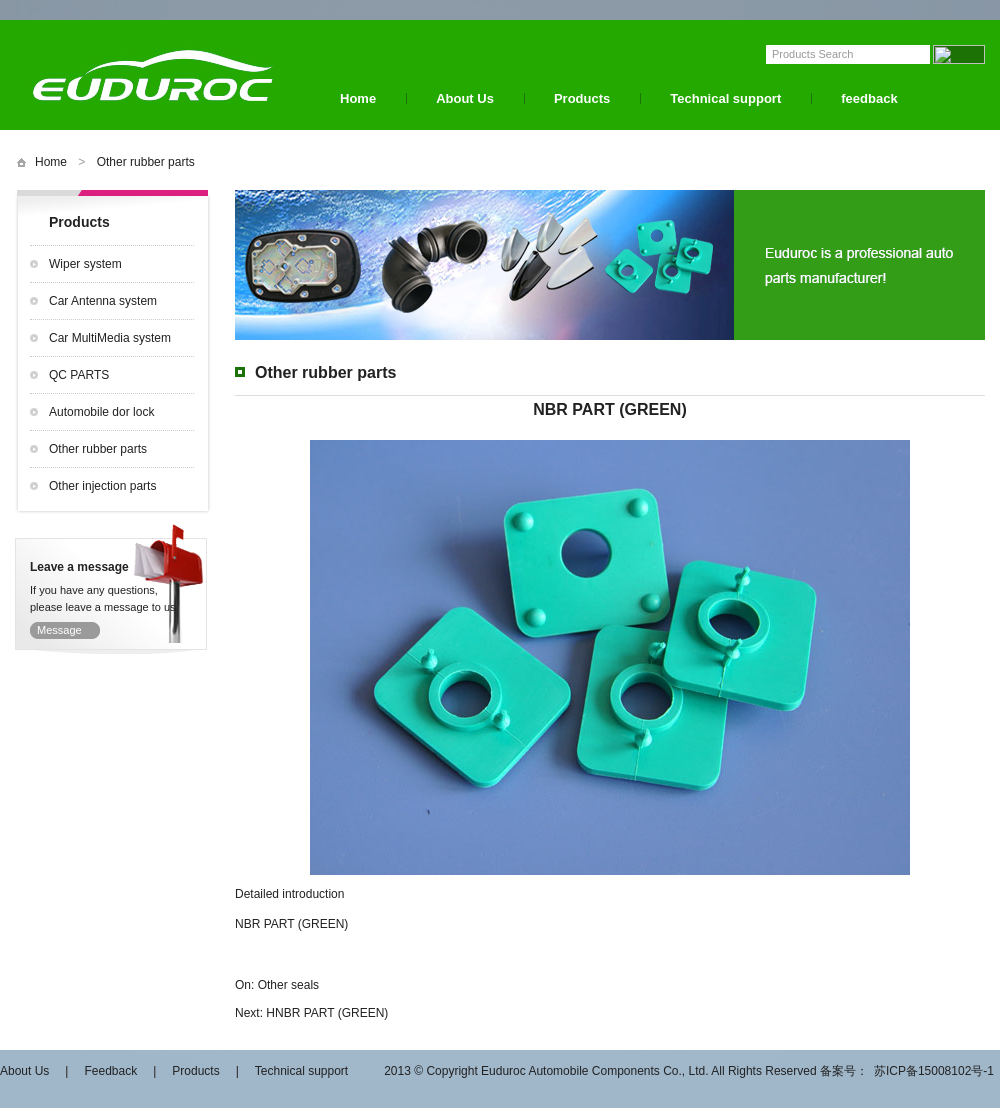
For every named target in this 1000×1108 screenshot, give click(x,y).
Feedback (110, 1071)
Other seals (288, 985)
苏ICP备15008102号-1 (934, 1071)
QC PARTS (79, 375)
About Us (465, 98)
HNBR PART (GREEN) (327, 1013)
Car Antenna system (103, 301)
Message (59, 630)
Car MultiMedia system (110, 338)
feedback (869, 98)
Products (582, 98)
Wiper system (85, 264)
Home (358, 98)
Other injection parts (102, 486)
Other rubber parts (146, 162)
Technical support (725, 98)
